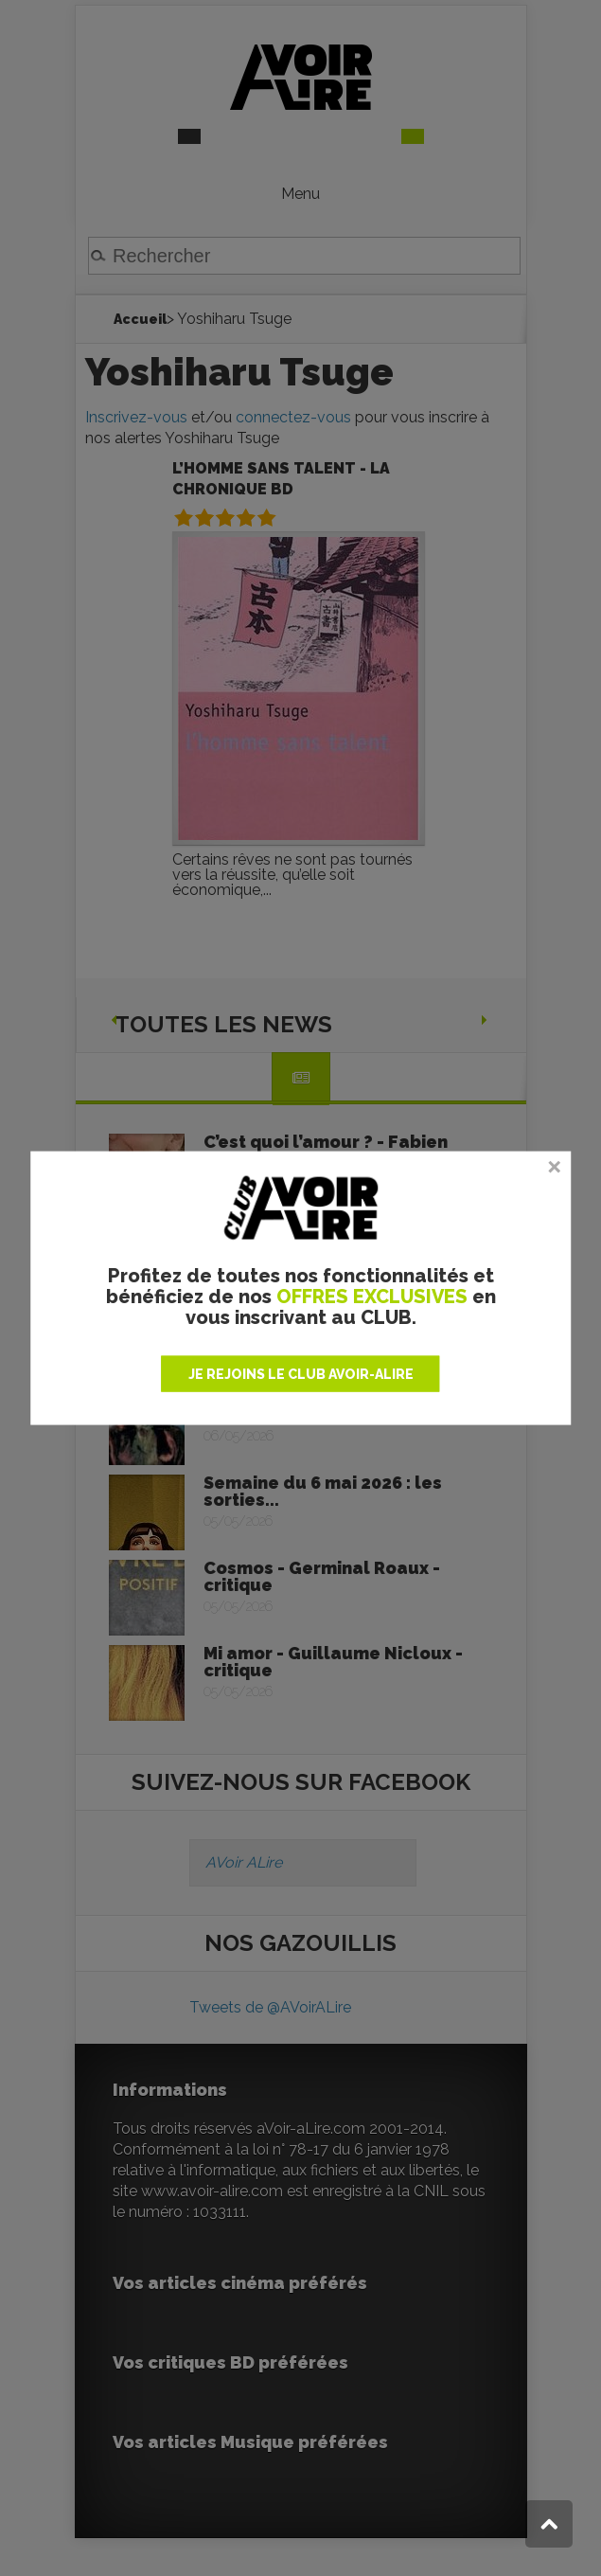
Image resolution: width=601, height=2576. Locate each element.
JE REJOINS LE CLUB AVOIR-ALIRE (301, 1373)
